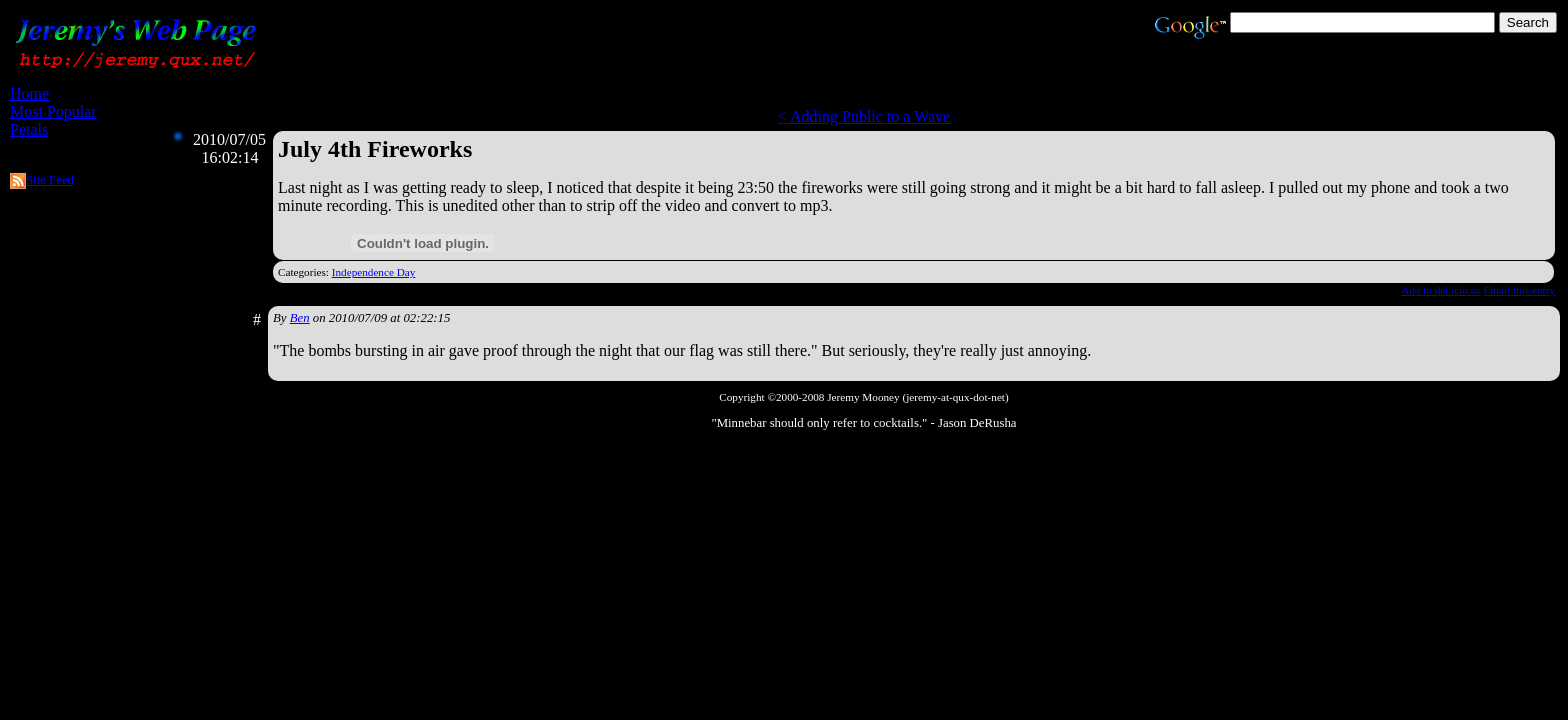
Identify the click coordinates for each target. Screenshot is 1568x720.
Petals (29, 129)
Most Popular (53, 111)
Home (29, 93)
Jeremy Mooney (863, 397)
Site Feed (50, 180)
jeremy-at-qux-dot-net (955, 397)
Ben (300, 318)
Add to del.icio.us (1441, 290)
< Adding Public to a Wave (864, 116)
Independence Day (374, 272)
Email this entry (1519, 290)
